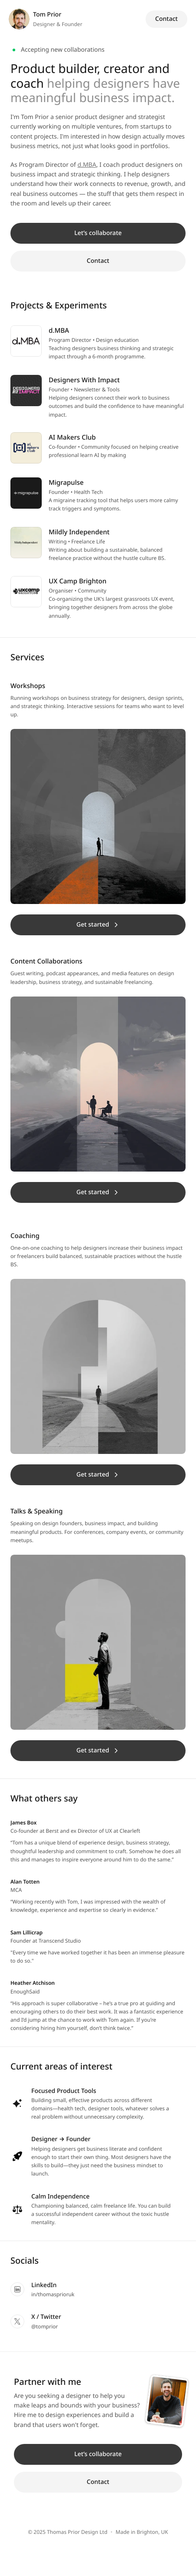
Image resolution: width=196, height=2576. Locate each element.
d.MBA (86, 165)
